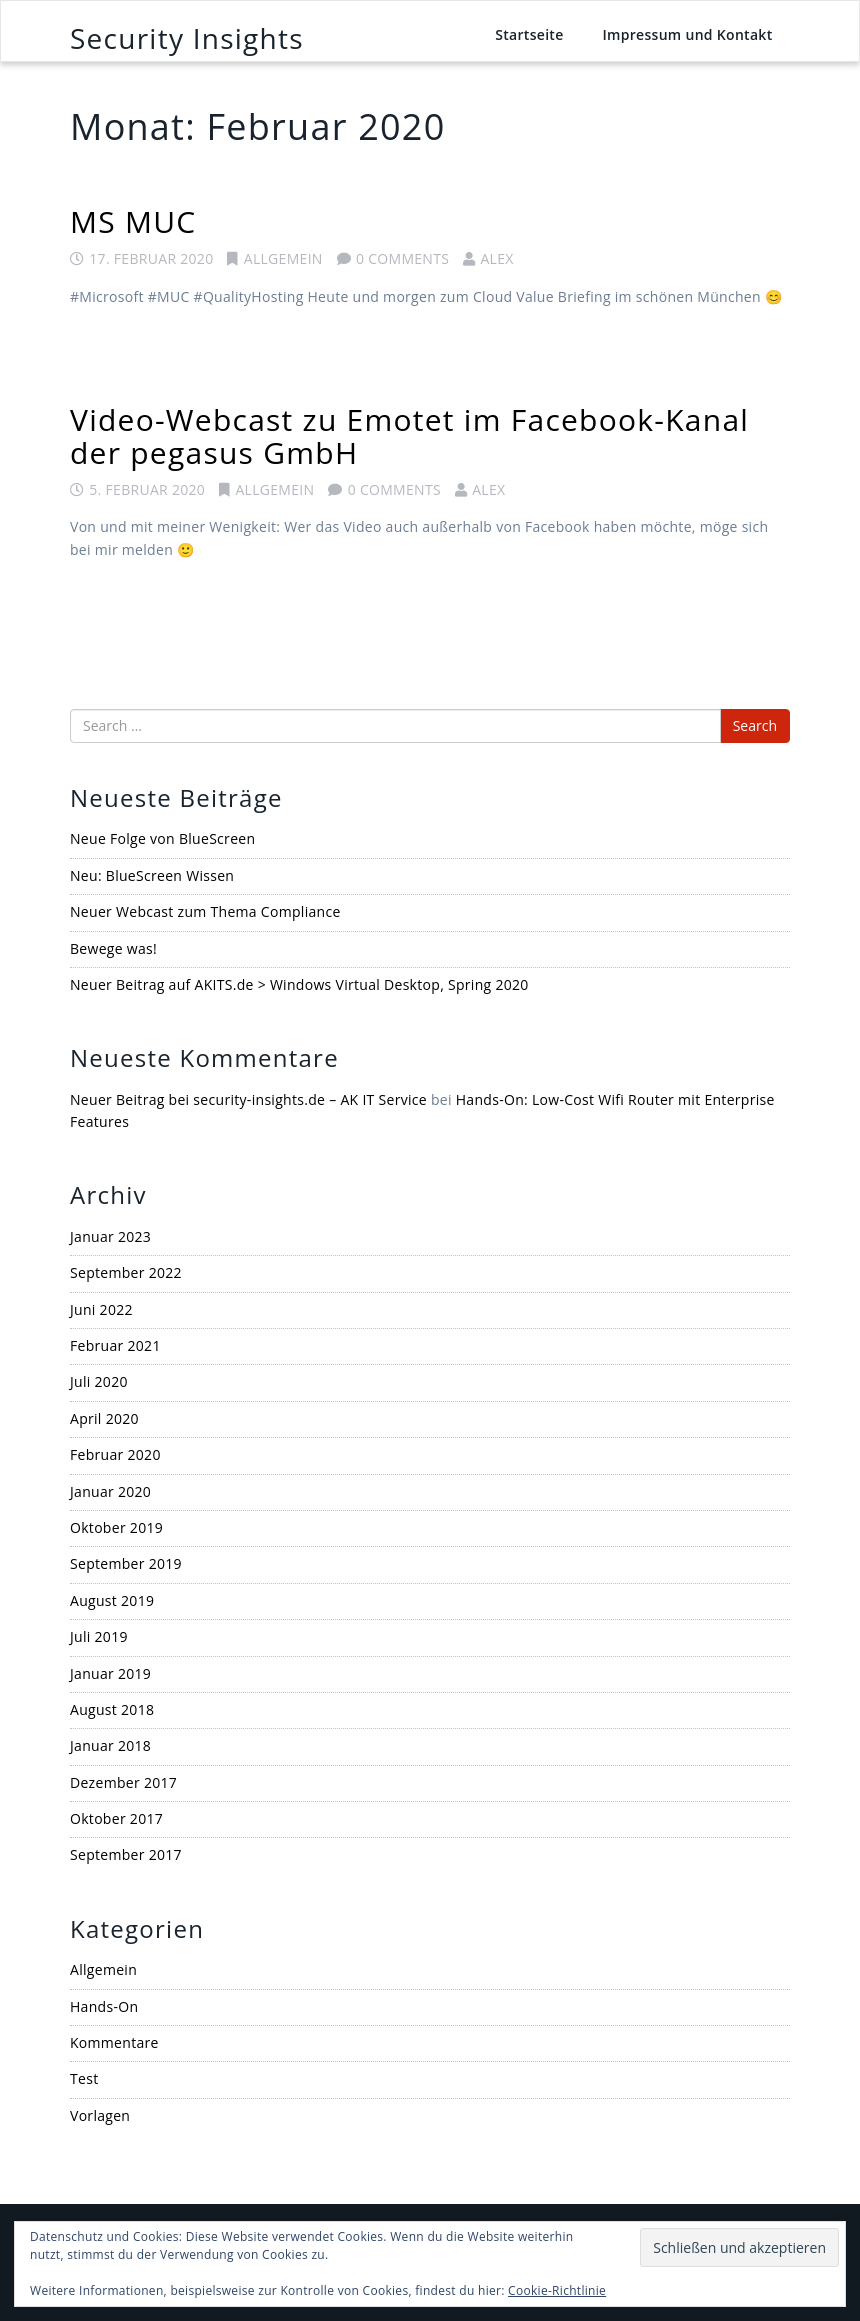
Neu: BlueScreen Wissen (152, 875)
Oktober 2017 (116, 1818)
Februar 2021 (115, 1345)
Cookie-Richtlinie (557, 2290)
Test (84, 2078)
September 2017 (126, 1854)
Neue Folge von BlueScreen (162, 838)
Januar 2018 (110, 1745)
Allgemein (283, 258)
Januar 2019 (110, 1673)
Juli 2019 (99, 1636)
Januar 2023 (110, 1236)
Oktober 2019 (116, 1527)
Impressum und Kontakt (687, 34)
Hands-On (104, 2006)
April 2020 (104, 1418)
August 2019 (112, 1600)
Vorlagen (100, 2115)
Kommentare (114, 2042)
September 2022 (126, 1272)
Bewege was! (113, 948)
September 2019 (126, 1563)
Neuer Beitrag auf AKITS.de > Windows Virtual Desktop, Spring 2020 (299, 984)
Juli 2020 (99, 1381)
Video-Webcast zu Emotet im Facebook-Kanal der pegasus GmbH (409, 436)
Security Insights (187, 38)
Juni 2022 (101, 1309)
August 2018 (112, 1709)
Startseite (529, 34)
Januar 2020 (110, 1491)
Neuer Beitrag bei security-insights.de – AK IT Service (248, 1099)
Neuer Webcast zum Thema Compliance (205, 911)
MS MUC (133, 221)
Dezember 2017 (123, 1782)
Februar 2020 (115, 1454)
